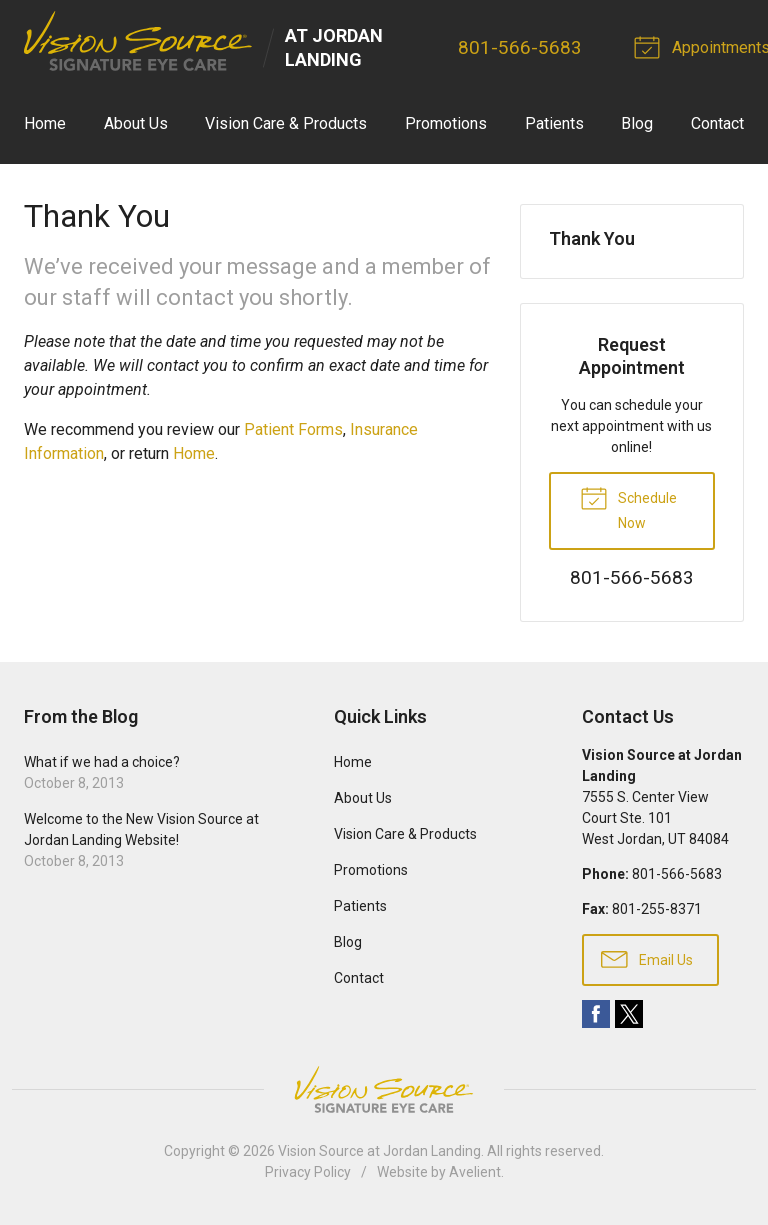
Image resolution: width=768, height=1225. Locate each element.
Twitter (629, 1014)
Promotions (446, 123)
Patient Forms (293, 429)
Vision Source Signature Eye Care (384, 1089)
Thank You (592, 238)
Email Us (647, 958)
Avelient (475, 1172)
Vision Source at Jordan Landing (379, 1151)
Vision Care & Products (286, 123)
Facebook (596, 1014)
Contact (717, 123)
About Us (136, 123)
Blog (637, 123)
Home (45, 123)
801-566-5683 (521, 47)
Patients (554, 123)
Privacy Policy (308, 1172)
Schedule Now (628, 507)
